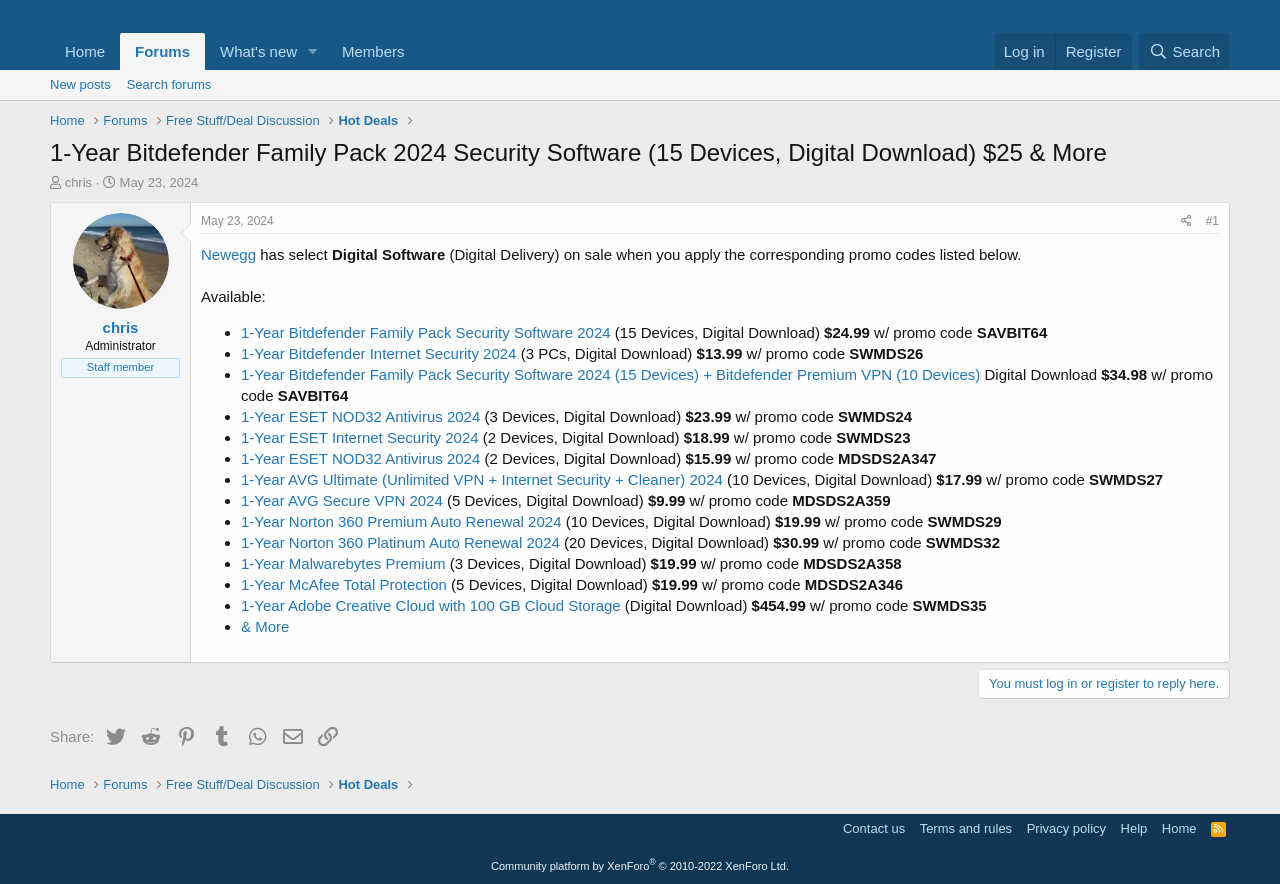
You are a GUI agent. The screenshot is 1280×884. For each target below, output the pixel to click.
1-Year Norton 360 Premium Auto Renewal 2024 (401, 521)
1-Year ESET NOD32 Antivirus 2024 (360, 416)
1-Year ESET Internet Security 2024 (360, 437)
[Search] (1184, 51)
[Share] (1186, 221)
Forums (162, 51)
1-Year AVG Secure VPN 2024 (342, 500)
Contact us (874, 828)
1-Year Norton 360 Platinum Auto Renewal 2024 (400, 542)
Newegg (228, 254)
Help (1134, 828)
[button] (313, 51)
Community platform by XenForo (640, 866)
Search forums (169, 84)
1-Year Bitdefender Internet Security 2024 (378, 353)
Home (85, 51)
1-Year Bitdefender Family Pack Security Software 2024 (426, 332)
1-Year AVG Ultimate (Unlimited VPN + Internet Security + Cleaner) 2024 (482, 479)
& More (265, 626)
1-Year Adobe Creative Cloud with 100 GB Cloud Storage (431, 605)
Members (373, 51)
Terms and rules (966, 828)
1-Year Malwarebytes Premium (343, 563)
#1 (1212, 221)
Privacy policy (1066, 828)
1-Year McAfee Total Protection (344, 584)
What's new (258, 51)
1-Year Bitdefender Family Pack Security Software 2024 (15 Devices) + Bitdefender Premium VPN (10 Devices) (610, 374)
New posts (80, 84)
